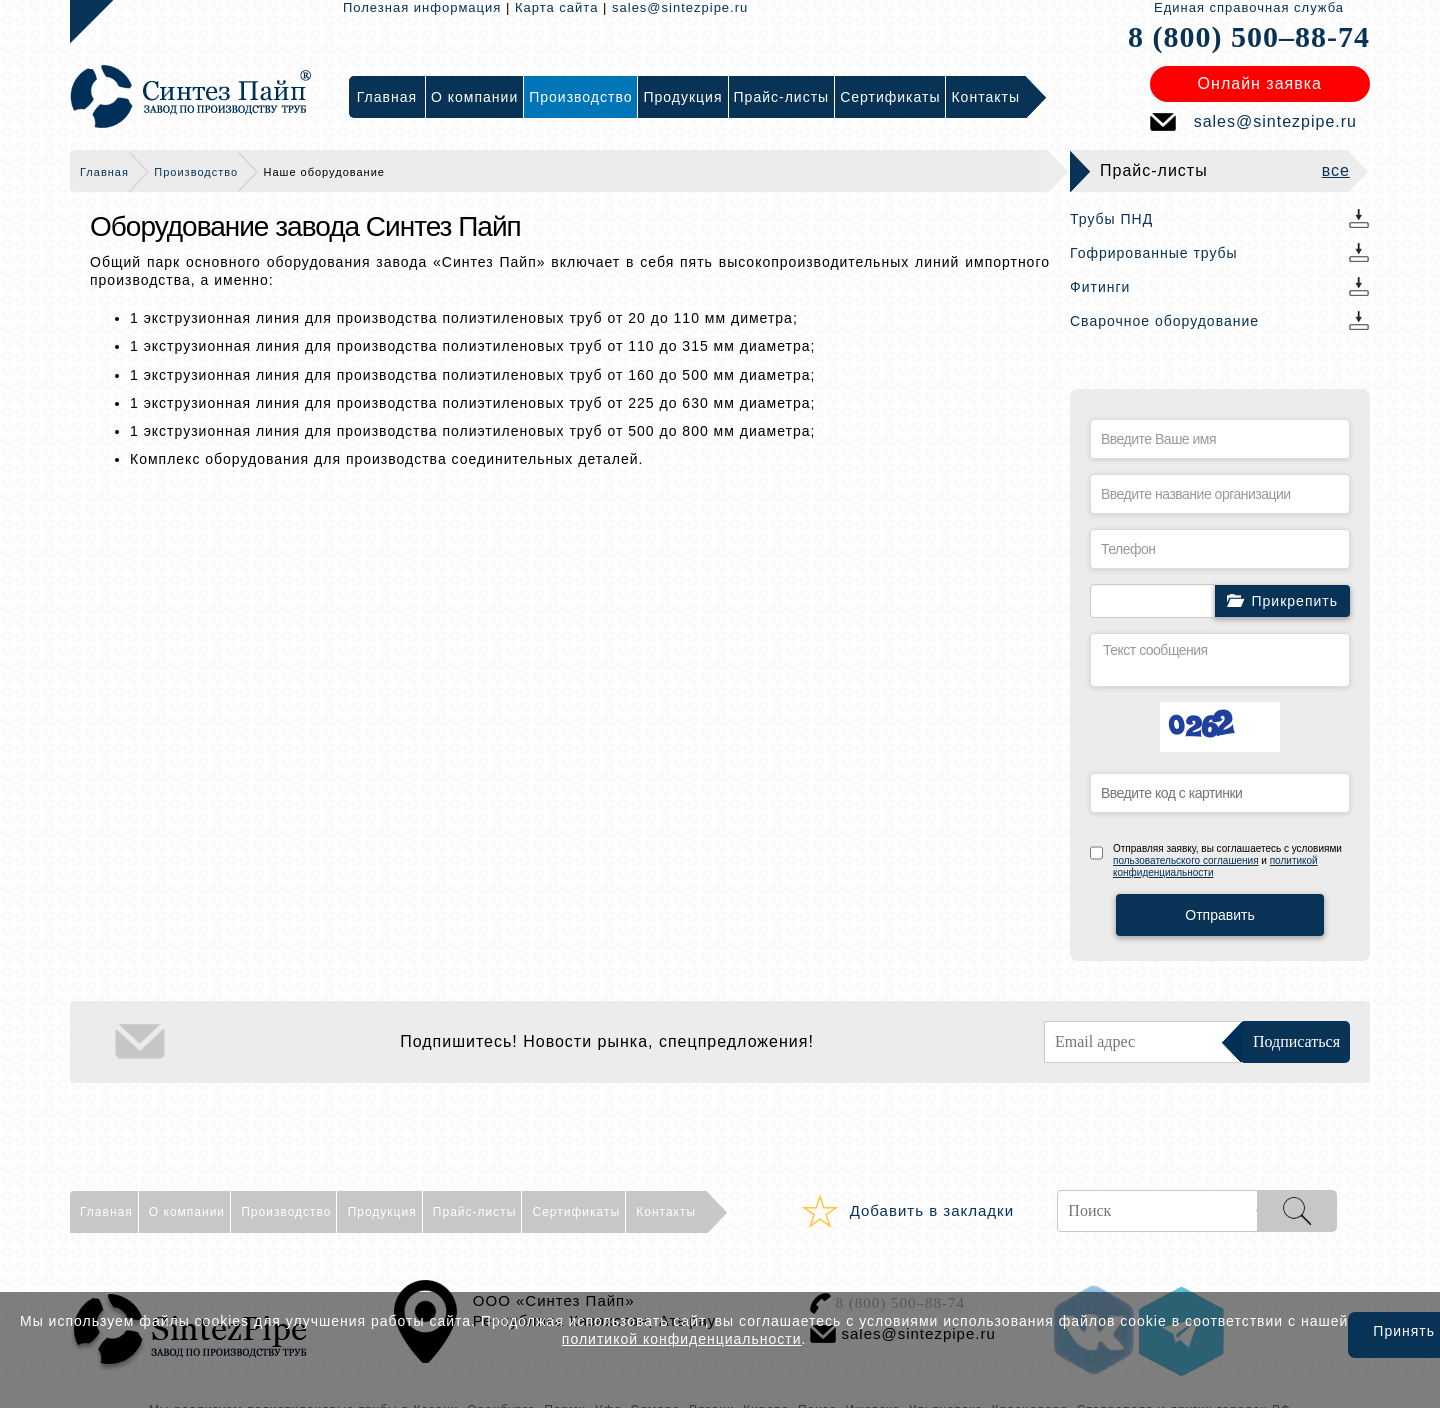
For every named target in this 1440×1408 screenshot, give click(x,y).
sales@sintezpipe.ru (680, 7)
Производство (196, 172)
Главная (104, 172)
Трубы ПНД (1111, 219)
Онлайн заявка (1260, 83)
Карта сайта (556, 7)
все (1336, 170)
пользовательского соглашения (1186, 860)
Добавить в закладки (932, 1210)
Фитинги (1100, 287)
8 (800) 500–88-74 (1249, 36)
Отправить (1219, 915)
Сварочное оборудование (1164, 321)
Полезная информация (422, 7)
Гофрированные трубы (1154, 253)
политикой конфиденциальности (682, 1339)
